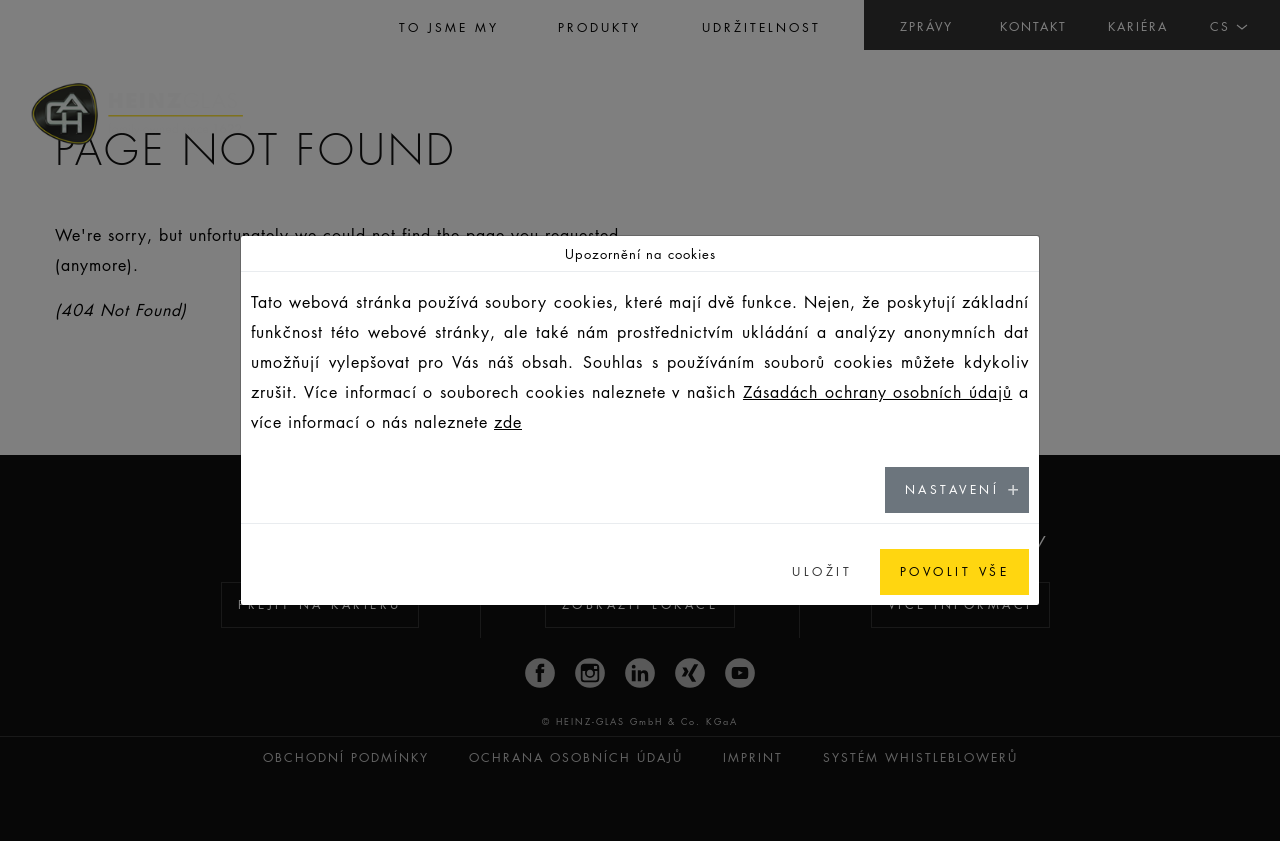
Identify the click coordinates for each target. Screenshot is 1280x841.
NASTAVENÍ (952, 489)
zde (508, 422)
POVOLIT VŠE (955, 571)
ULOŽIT (822, 571)
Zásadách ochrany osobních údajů (877, 392)
